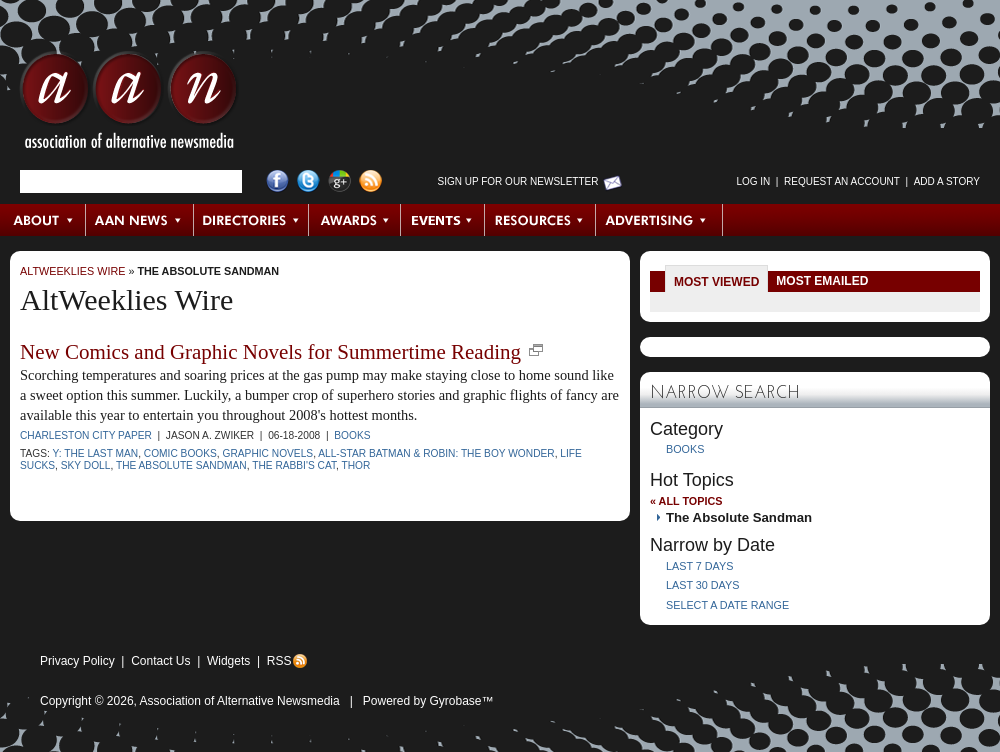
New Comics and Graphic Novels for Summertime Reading (270, 352)
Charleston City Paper (86, 435)
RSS (279, 661)
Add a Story (947, 181)
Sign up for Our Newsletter (518, 181)
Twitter (308, 181)
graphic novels (268, 453)
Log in (753, 181)
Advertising (659, 220)
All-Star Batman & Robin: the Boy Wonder (436, 453)
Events (443, 220)
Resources (540, 220)
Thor (356, 465)
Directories (251, 220)
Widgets (228, 661)
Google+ (339, 181)
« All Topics (686, 501)
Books (352, 435)
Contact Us (160, 661)
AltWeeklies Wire (72, 271)
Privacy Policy (77, 661)
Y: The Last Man (95, 453)
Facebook (277, 181)
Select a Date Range (727, 605)
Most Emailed (822, 281)
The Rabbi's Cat (294, 465)
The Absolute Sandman (208, 271)
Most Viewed (716, 282)
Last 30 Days (702, 585)
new (536, 350)
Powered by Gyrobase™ (428, 701)
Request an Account (842, 181)
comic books (180, 453)
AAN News (140, 220)
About (43, 220)
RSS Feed (370, 181)
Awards (355, 220)
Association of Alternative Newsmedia (240, 701)
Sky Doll (86, 465)
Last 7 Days (699, 566)
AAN (129, 105)
